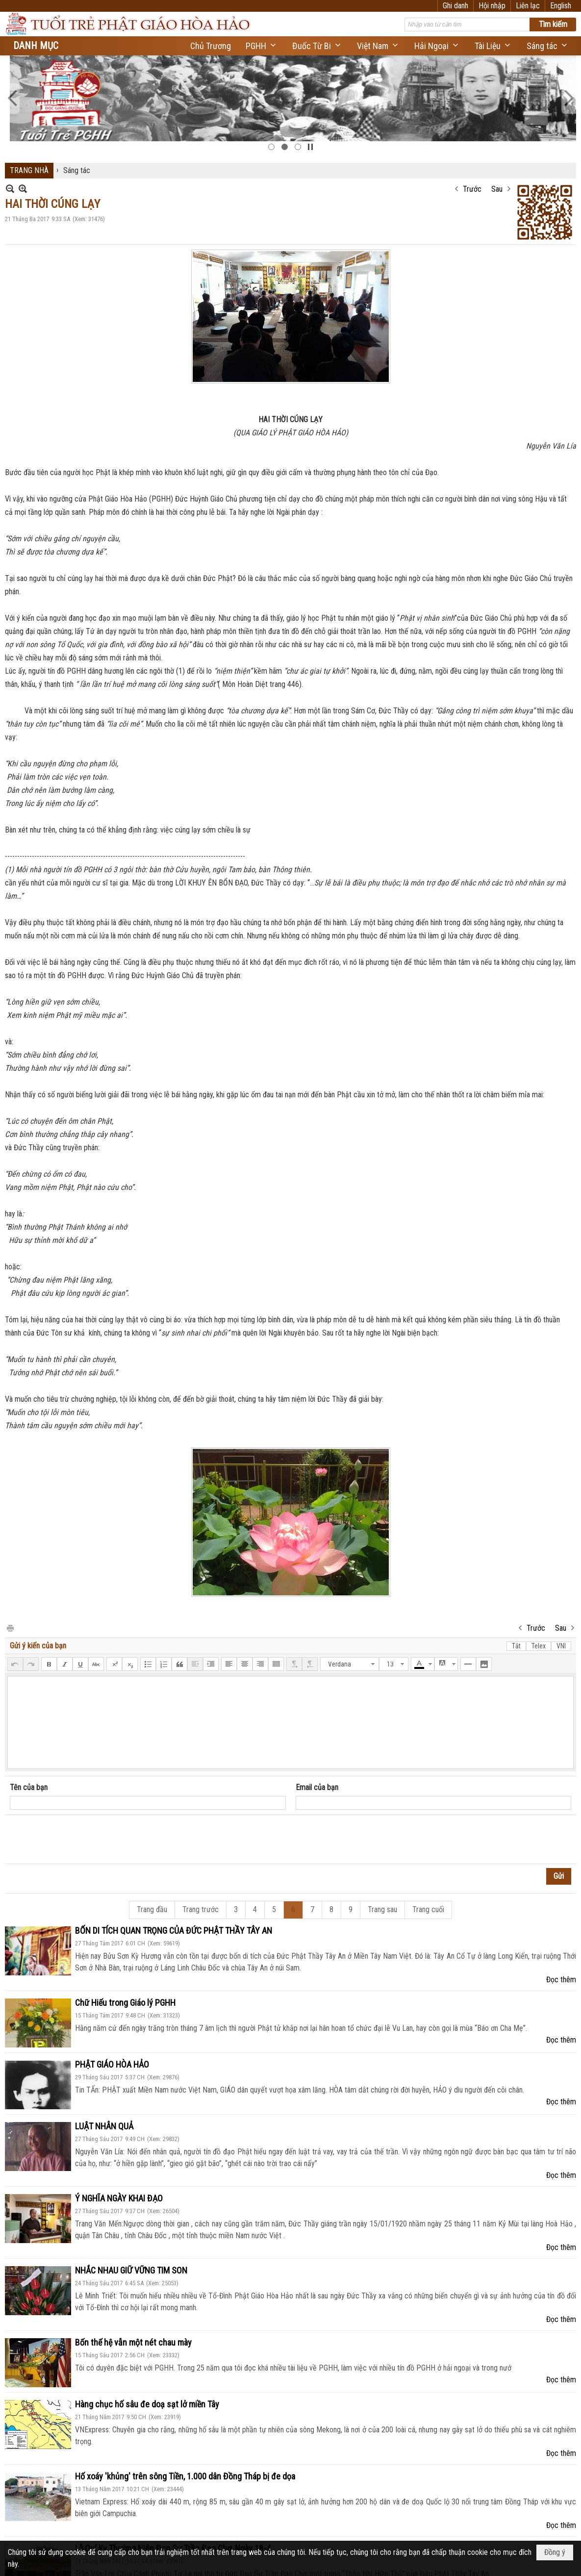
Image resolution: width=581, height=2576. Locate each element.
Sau (497, 189)
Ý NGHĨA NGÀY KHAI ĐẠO (119, 2198)
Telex (538, 1646)
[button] (261, 45)
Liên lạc (528, 5)
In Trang (10, 1627)
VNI (561, 1646)
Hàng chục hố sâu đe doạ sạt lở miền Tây (147, 2404)
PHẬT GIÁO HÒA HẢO (112, 2064)
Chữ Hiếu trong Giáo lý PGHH (125, 2002)
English (560, 5)
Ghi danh (455, 5)
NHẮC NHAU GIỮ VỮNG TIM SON (131, 2270)
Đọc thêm (561, 1979)
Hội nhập (492, 5)
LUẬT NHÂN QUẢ (104, 2126)
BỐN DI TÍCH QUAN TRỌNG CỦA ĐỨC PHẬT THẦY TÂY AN (173, 1930)
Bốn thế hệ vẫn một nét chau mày (133, 2342)
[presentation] (84, 1839)
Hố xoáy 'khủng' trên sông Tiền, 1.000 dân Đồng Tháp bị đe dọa (185, 2476)
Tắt (516, 1646)
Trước (472, 189)
